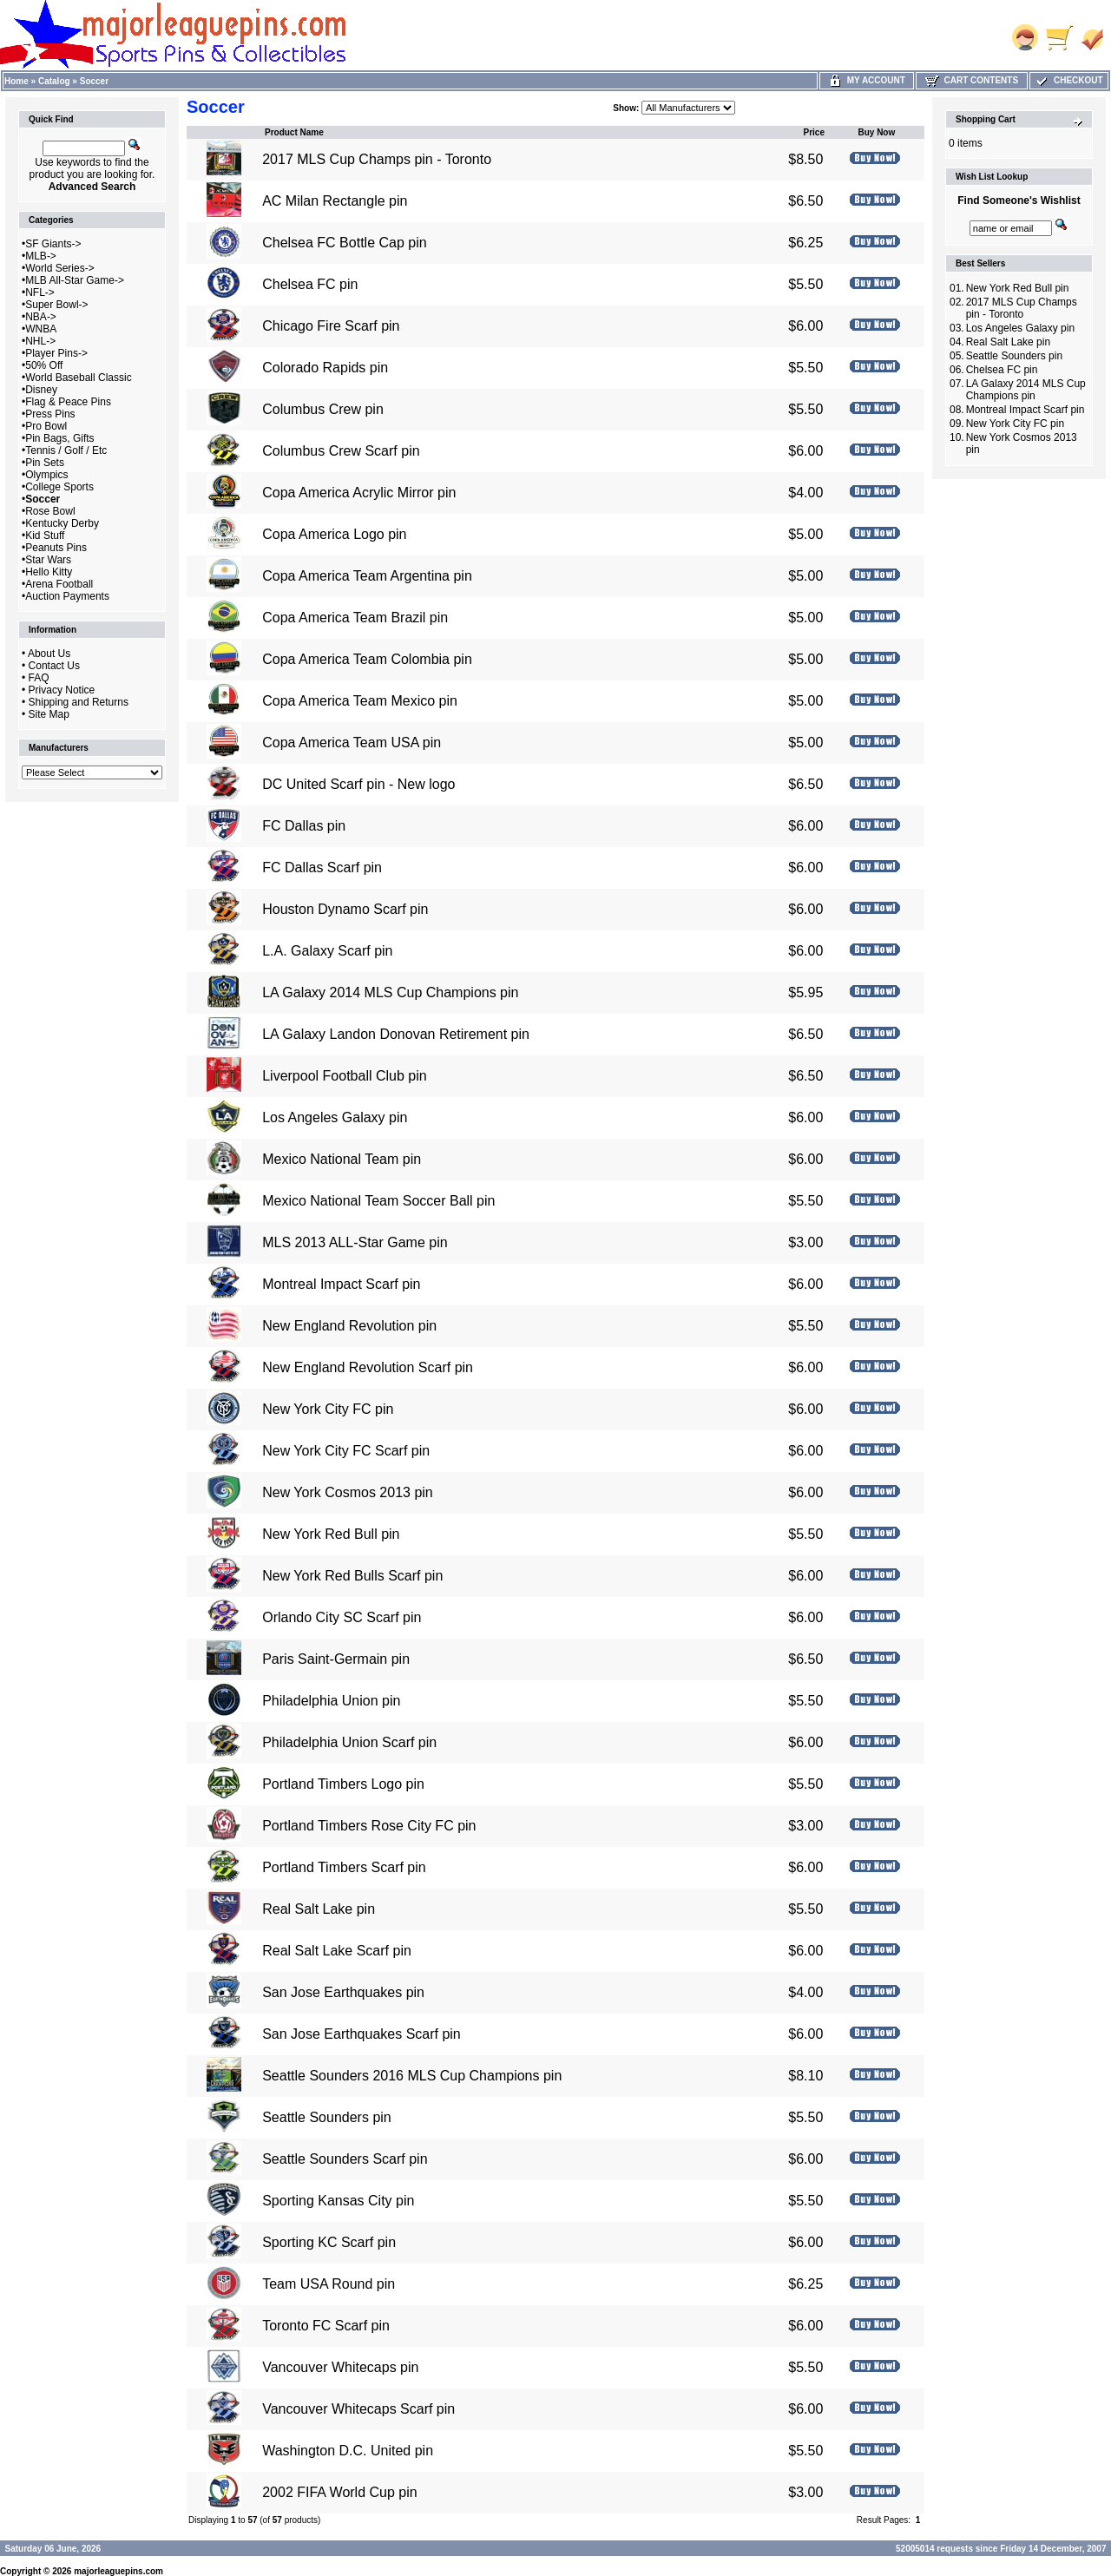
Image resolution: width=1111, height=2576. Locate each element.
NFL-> (40, 292)
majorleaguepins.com (118, 2571)
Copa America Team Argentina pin (367, 575)
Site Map (49, 714)
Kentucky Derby (62, 523)
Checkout (1068, 80)
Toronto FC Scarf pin (326, 2325)
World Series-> (59, 268)
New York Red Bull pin (330, 1534)
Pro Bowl (46, 426)
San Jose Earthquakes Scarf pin (361, 2034)
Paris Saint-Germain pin (336, 1659)
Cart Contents (971, 80)
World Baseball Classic (78, 377)
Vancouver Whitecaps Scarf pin (358, 2409)
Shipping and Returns (78, 702)
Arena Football (59, 584)
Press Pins (50, 414)
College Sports (59, 487)
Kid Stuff (44, 535)
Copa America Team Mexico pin (359, 700)
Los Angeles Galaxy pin (334, 1117)
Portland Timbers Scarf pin (344, 1867)
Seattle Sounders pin (326, 2117)
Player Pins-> (56, 353)
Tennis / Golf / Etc (66, 450)
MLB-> (40, 256)
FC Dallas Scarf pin (322, 867)
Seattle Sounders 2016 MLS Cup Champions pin (412, 2075)
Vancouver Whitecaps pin (340, 2367)
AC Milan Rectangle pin (334, 201)
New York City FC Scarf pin (346, 1450)
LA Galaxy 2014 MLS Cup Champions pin (390, 992)
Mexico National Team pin (341, 1159)
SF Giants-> (53, 244)
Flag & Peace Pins (68, 402)
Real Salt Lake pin (318, 1909)
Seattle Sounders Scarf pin (344, 2159)
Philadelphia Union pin (331, 1700)
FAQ (39, 678)
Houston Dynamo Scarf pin (345, 909)
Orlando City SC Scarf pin (341, 1617)
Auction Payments (67, 596)
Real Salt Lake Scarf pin (336, 1950)
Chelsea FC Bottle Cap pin (344, 242)
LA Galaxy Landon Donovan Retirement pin (395, 1034)
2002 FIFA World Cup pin (339, 2492)
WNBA (40, 329)
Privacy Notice (62, 690)
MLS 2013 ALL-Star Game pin (354, 1242)
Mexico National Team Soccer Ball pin (378, 1200)
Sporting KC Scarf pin (329, 2242)
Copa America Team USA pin (351, 742)
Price (814, 132)
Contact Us (54, 666)
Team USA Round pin (328, 2284)
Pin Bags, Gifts (59, 438)
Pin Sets (44, 463)
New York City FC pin (327, 1409)
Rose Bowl (50, 511)
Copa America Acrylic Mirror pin (359, 492)
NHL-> (40, 341)
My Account (866, 80)
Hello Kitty (48, 572)
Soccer (94, 81)
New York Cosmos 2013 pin (347, 1492)
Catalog (54, 81)
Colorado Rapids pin (325, 367)
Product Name (294, 132)
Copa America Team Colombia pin (367, 659)
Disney (41, 390)
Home (16, 81)
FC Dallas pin (303, 825)
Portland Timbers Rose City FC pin (369, 1825)
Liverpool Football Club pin (344, 1075)
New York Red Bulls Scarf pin (352, 1575)
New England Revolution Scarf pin (367, 1367)
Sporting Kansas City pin (338, 2200)
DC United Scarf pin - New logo (358, 784)
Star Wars (48, 560)
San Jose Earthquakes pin (343, 1992)
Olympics (46, 475)
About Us (49, 653)
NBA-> (40, 317)
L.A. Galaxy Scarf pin (327, 950)
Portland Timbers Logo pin (343, 1784)
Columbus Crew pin (323, 409)
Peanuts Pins (56, 548)
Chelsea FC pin (310, 284)
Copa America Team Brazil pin (355, 617)
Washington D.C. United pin (347, 2450)
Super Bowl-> (56, 305)
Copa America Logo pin (334, 534)
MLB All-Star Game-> (74, 280)
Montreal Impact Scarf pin (341, 1284)
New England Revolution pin (349, 1325)
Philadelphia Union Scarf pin (349, 1742)
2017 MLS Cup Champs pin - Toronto (376, 159)
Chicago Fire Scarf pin (330, 326)
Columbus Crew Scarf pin (340, 451)
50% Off (43, 365)
